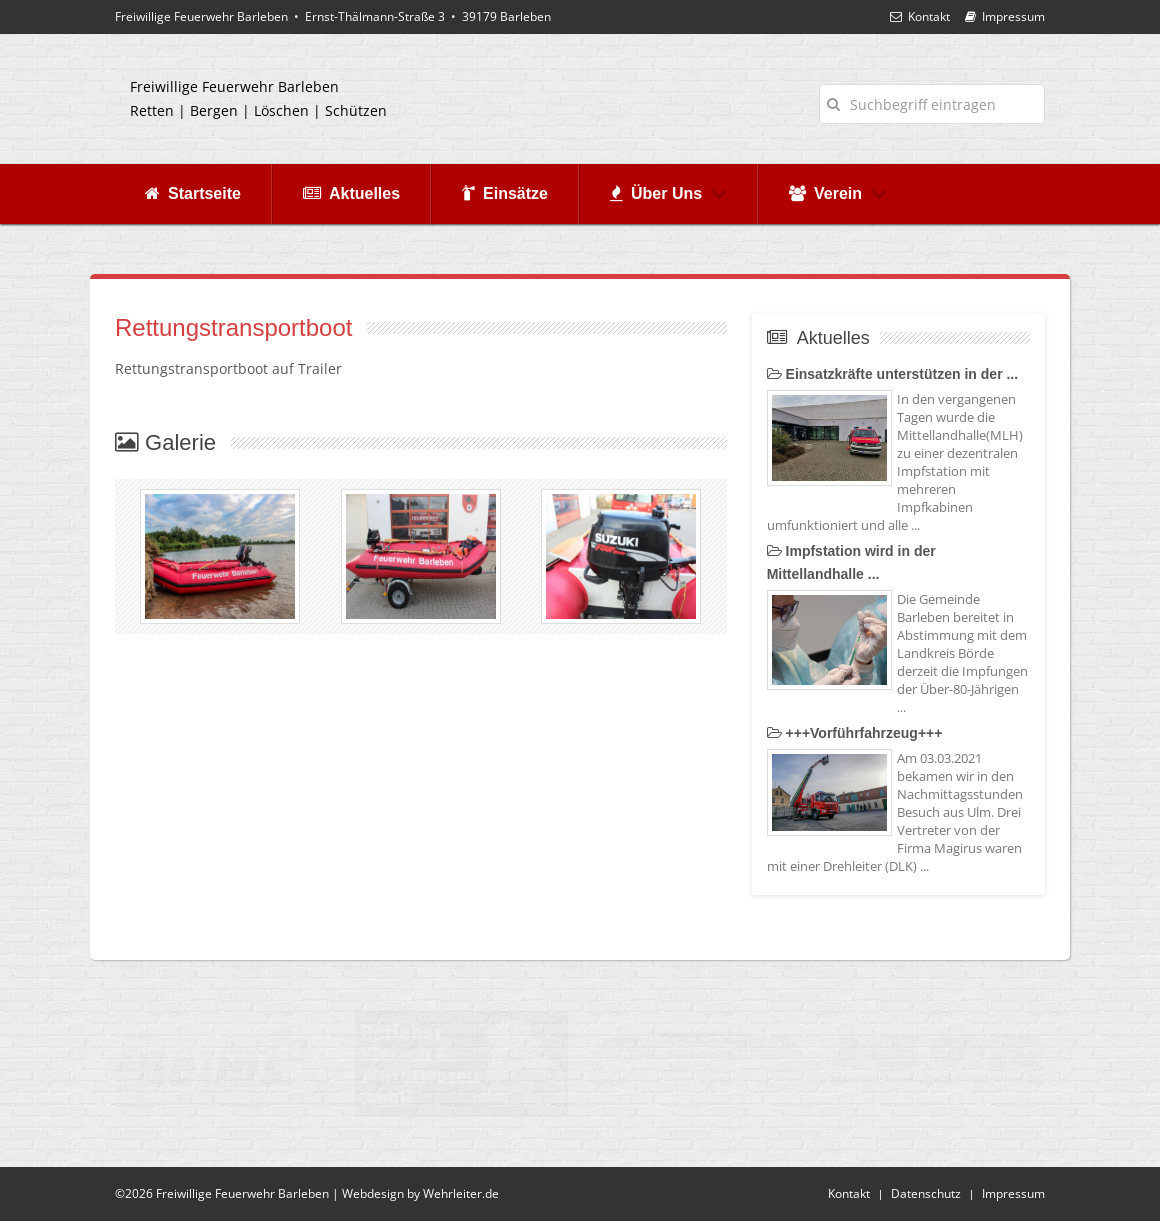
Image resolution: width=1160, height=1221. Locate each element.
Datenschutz (926, 1193)
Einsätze (505, 193)
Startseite (193, 193)
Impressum (1005, 16)
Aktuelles (351, 193)
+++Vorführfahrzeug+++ (855, 733)
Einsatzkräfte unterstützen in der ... (893, 374)
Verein (838, 193)
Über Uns (668, 193)
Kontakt (920, 16)
